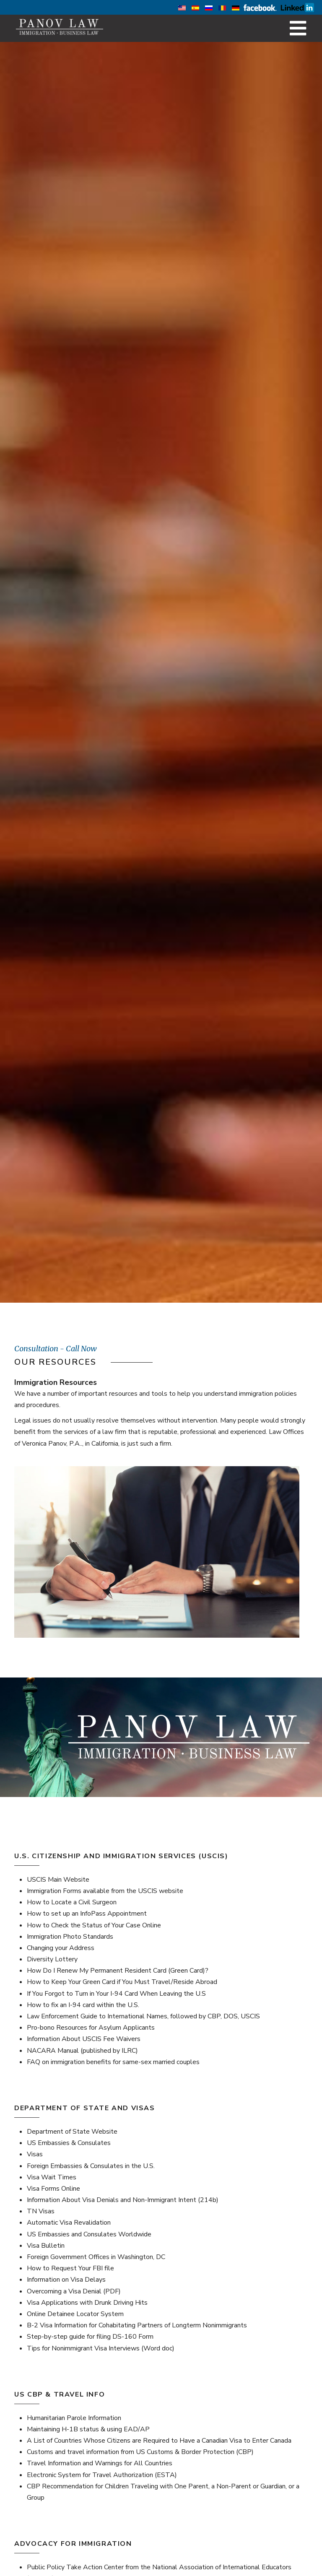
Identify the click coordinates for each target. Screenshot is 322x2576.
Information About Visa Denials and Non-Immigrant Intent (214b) (122, 2200)
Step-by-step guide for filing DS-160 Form (90, 2336)
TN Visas (41, 2211)
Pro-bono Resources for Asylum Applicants (91, 2027)
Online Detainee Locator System (75, 2314)
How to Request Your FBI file (70, 2268)
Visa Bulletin (46, 2245)
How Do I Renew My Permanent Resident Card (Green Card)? (117, 1970)
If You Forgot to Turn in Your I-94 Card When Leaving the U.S (116, 1993)
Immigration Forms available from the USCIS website (105, 1891)
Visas (35, 2154)
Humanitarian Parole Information (74, 2418)
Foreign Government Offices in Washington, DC (96, 2257)
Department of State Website (72, 2131)
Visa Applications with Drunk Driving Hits (87, 2302)
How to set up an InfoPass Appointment (87, 1913)
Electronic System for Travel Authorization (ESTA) (102, 2475)
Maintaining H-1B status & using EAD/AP (88, 2429)
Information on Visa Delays (66, 2279)
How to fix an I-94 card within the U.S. (83, 2005)
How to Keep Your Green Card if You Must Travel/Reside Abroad (122, 1982)
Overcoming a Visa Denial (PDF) (74, 2291)
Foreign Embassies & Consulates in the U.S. (91, 2166)
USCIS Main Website (58, 1879)
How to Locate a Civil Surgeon (72, 1902)
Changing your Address (60, 1948)
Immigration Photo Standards (70, 1936)
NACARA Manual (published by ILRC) (82, 2050)
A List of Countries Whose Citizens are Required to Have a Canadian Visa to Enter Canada (159, 2440)
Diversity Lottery (52, 1959)
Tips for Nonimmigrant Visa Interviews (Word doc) (100, 2348)
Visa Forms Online (53, 2188)
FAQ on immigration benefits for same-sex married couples (113, 2062)
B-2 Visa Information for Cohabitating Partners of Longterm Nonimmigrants (137, 2325)
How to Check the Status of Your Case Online (94, 1925)
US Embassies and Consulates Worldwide (89, 2234)
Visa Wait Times (51, 2177)
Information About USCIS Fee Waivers (83, 2039)
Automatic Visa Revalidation (69, 2222)
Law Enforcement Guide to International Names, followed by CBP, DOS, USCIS (143, 2016)
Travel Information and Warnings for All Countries (99, 2463)
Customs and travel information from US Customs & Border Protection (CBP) (140, 2452)
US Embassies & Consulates (69, 2143)
